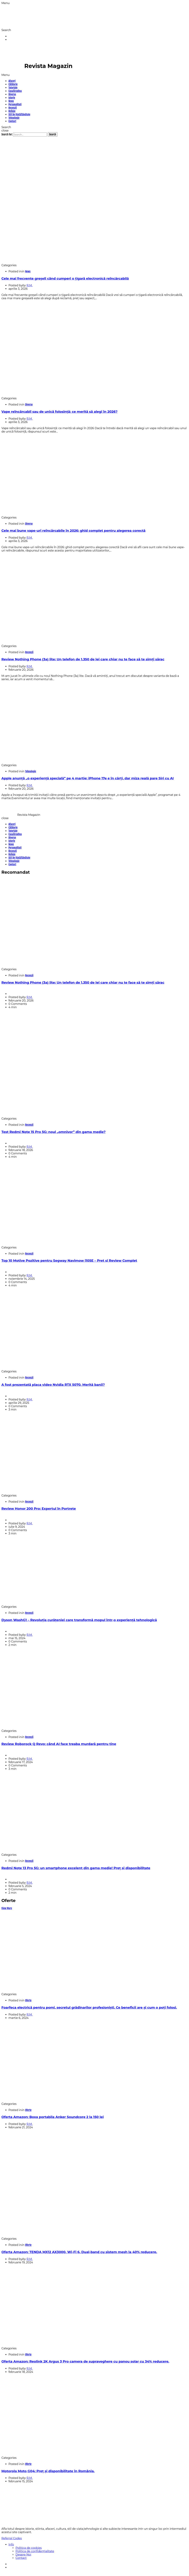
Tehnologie (13, 118)
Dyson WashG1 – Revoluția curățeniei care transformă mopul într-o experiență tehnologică (79, 1620)
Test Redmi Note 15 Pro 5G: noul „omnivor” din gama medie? (53, 1132)
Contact (12, 121)
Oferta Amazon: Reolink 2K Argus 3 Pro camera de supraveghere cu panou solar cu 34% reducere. (85, 2361)
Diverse (12, 94)
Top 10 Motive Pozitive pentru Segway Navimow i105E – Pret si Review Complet (69, 1261)
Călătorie (13, 84)
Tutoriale (12, 87)
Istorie (11, 97)
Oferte (28, 2000)
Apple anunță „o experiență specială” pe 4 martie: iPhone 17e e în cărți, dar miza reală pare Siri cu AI (87, 778)
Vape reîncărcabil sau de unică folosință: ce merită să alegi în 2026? (59, 412)
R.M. (30, 285)
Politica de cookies (29, 2548)
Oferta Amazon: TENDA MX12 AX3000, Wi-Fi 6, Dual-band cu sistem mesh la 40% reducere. (79, 2252)
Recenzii (12, 107)
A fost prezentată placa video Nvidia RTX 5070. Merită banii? (53, 1385)
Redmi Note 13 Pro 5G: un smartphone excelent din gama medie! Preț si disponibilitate (75, 1868)
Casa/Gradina (15, 91)
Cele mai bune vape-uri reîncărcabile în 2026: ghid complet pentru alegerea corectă (73, 531)
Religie (11, 111)
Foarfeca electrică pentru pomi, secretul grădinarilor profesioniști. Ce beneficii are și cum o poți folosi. (89, 2007)
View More (6, 1908)
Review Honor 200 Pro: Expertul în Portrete (38, 1509)
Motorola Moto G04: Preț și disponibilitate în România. (47, 2471)
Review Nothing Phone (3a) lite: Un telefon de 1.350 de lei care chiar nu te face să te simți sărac (82, 659)
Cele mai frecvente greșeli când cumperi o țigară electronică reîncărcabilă (65, 278)
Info (11, 2544)
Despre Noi (23, 2554)
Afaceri (12, 81)
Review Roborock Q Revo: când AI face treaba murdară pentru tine (58, 1744)
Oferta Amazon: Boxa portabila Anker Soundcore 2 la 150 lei (52, 2117)
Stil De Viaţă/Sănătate (19, 114)
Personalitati (15, 104)
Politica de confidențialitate (35, 2551)
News (11, 101)
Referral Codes (11, 2538)
